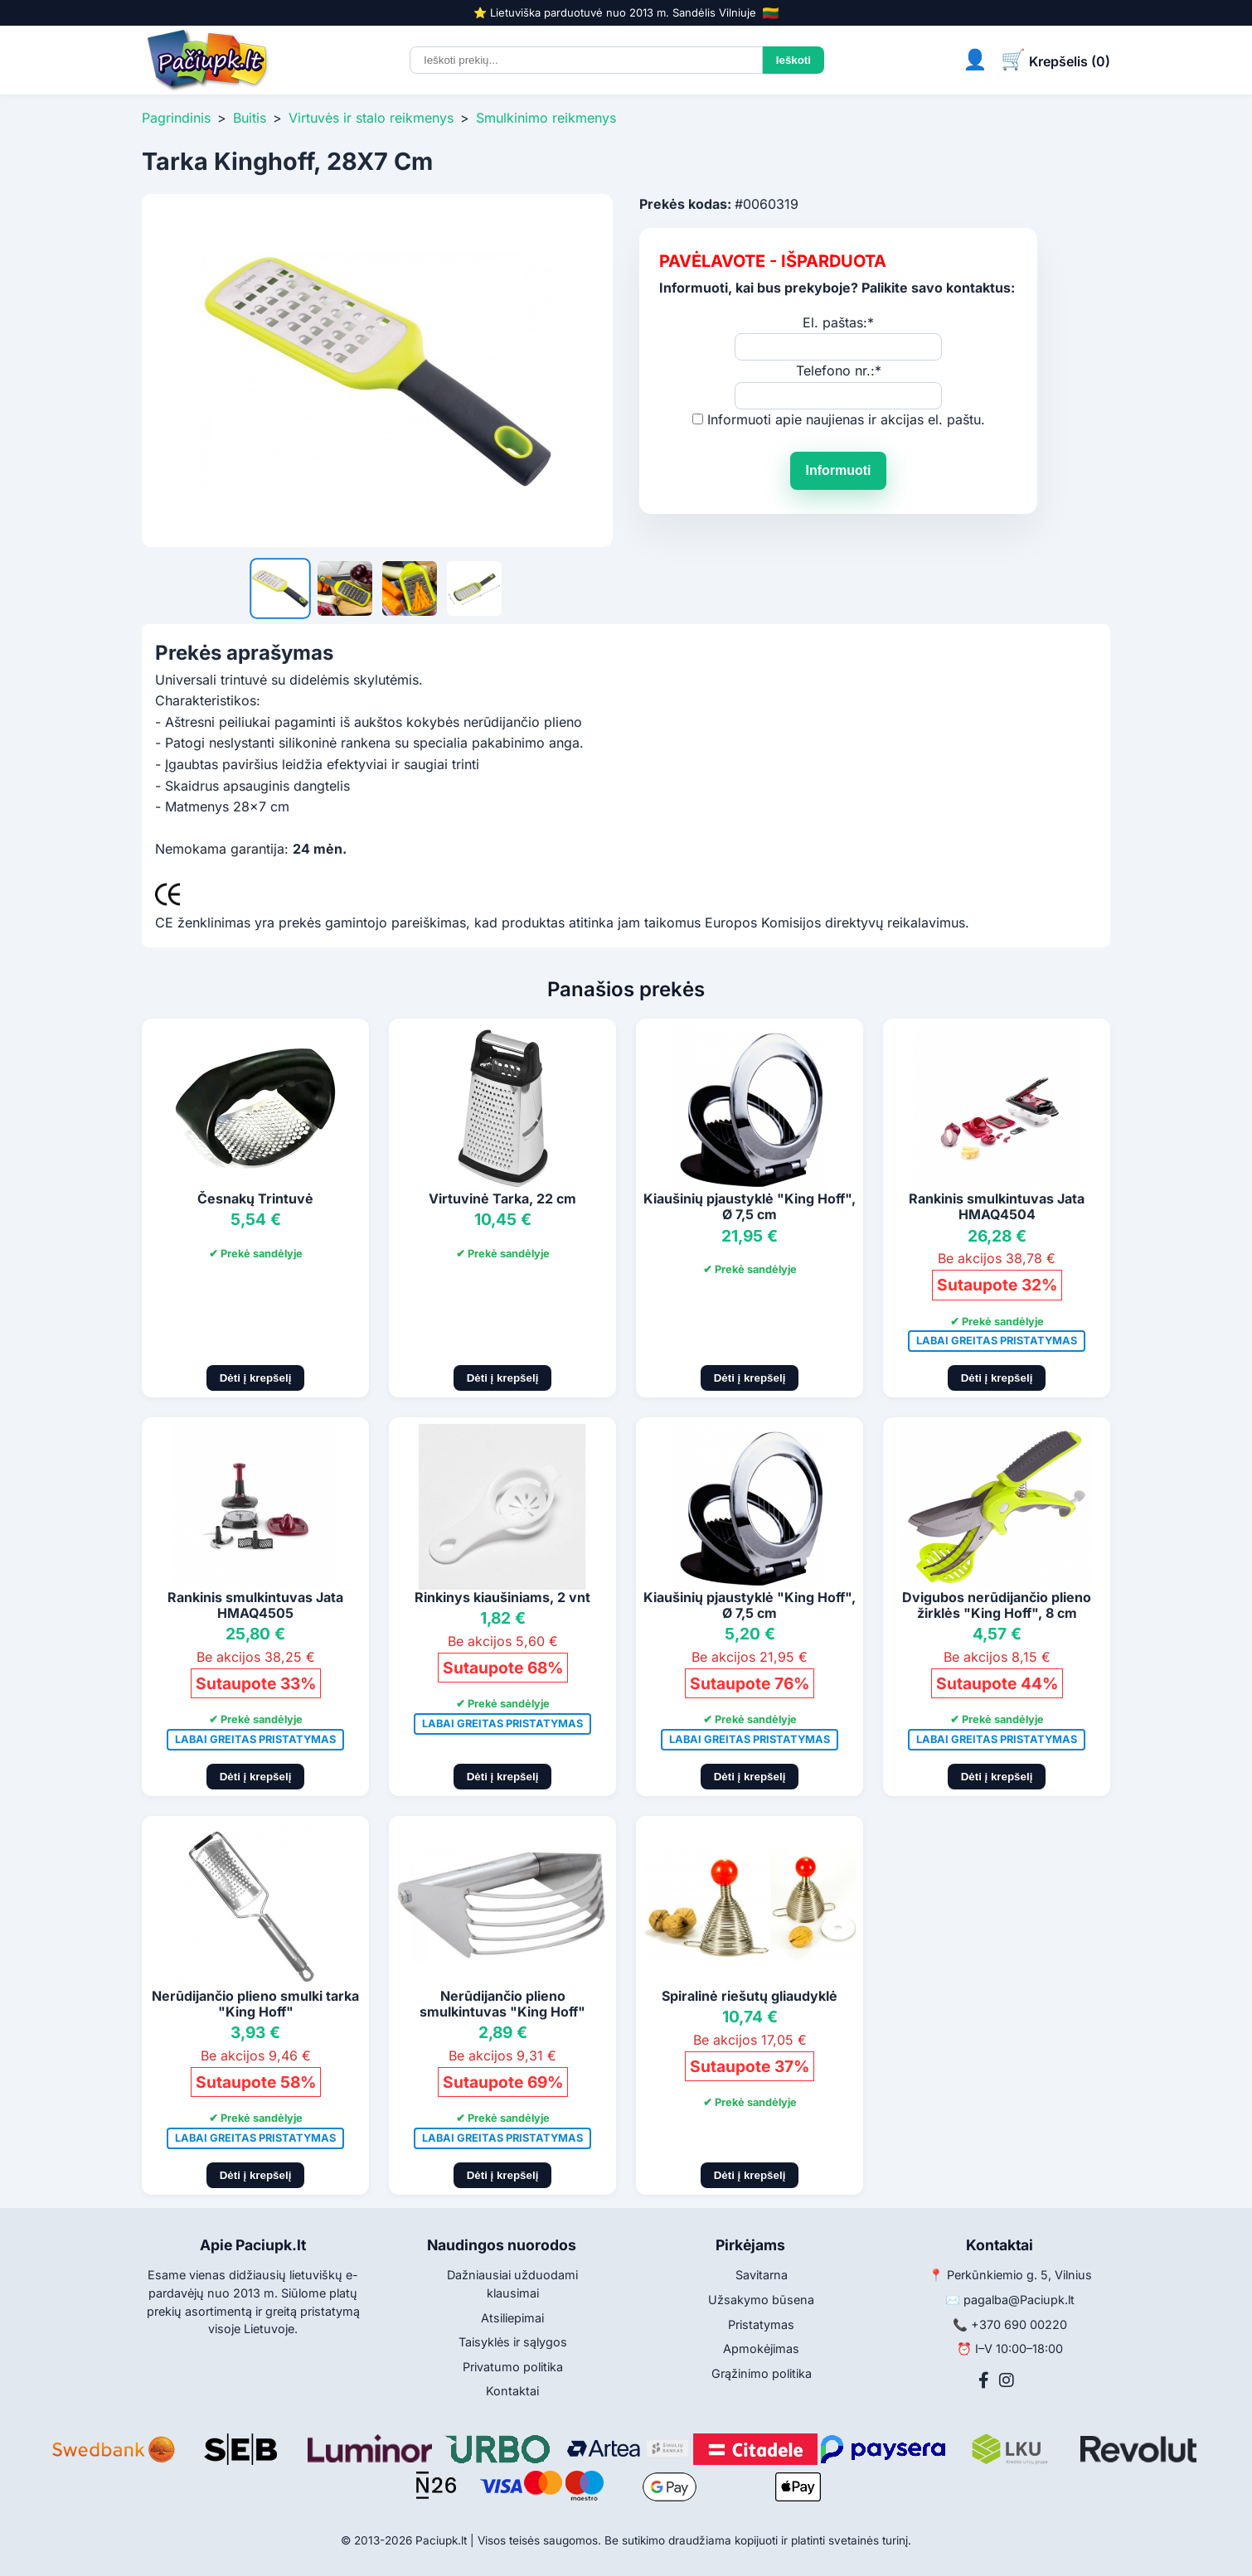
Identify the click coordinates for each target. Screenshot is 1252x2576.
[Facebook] (983, 2380)
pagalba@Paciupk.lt (1019, 2300)
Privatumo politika (513, 2367)
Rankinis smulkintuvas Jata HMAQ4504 (997, 1206)
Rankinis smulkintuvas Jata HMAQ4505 (255, 1605)
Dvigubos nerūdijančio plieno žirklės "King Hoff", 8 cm (996, 1605)
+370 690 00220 (1019, 2324)
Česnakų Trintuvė (255, 1198)
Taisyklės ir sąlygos (513, 2342)
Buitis (249, 117)
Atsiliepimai (512, 2318)
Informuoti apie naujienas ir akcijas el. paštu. (846, 419)
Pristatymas (761, 2324)
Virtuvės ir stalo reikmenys (371, 117)
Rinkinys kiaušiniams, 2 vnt (502, 1597)
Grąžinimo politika (761, 2373)
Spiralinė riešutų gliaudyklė (749, 1996)
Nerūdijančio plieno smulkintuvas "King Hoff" (502, 2004)
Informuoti (838, 470)
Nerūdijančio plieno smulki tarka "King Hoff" (255, 2004)
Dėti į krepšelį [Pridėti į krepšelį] (256, 1378)
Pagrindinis (176, 117)
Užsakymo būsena (761, 2300)
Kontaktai (512, 2391)
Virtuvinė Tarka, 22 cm (502, 1198)
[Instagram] (1006, 2380)
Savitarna (761, 2275)
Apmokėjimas (761, 2348)
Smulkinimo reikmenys (546, 117)
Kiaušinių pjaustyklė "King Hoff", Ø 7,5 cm (749, 1206)
